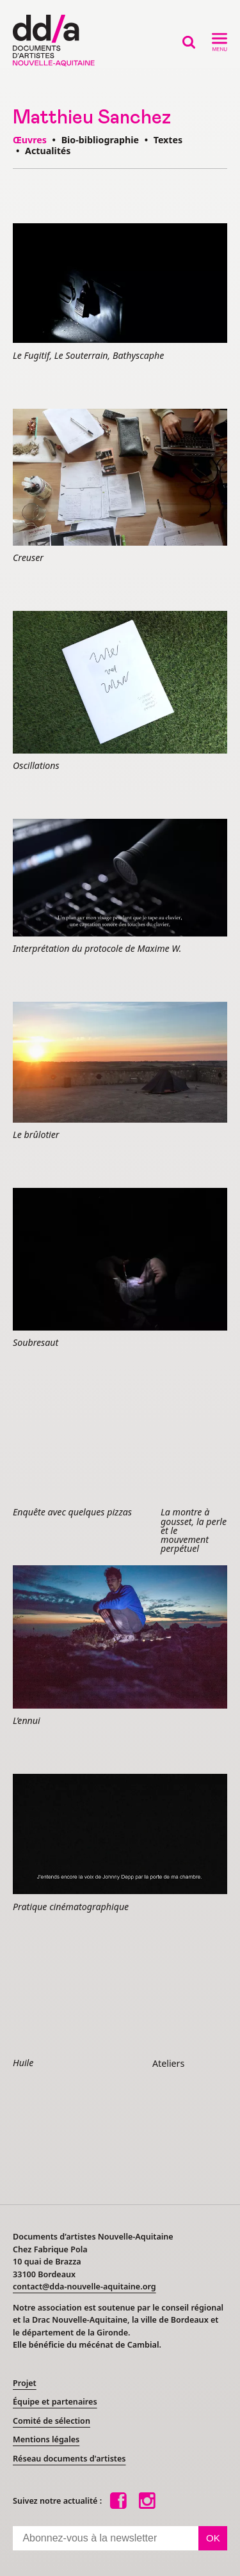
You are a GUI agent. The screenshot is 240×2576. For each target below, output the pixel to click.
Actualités (47, 151)
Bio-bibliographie (100, 140)
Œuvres (30, 140)
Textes (168, 140)
